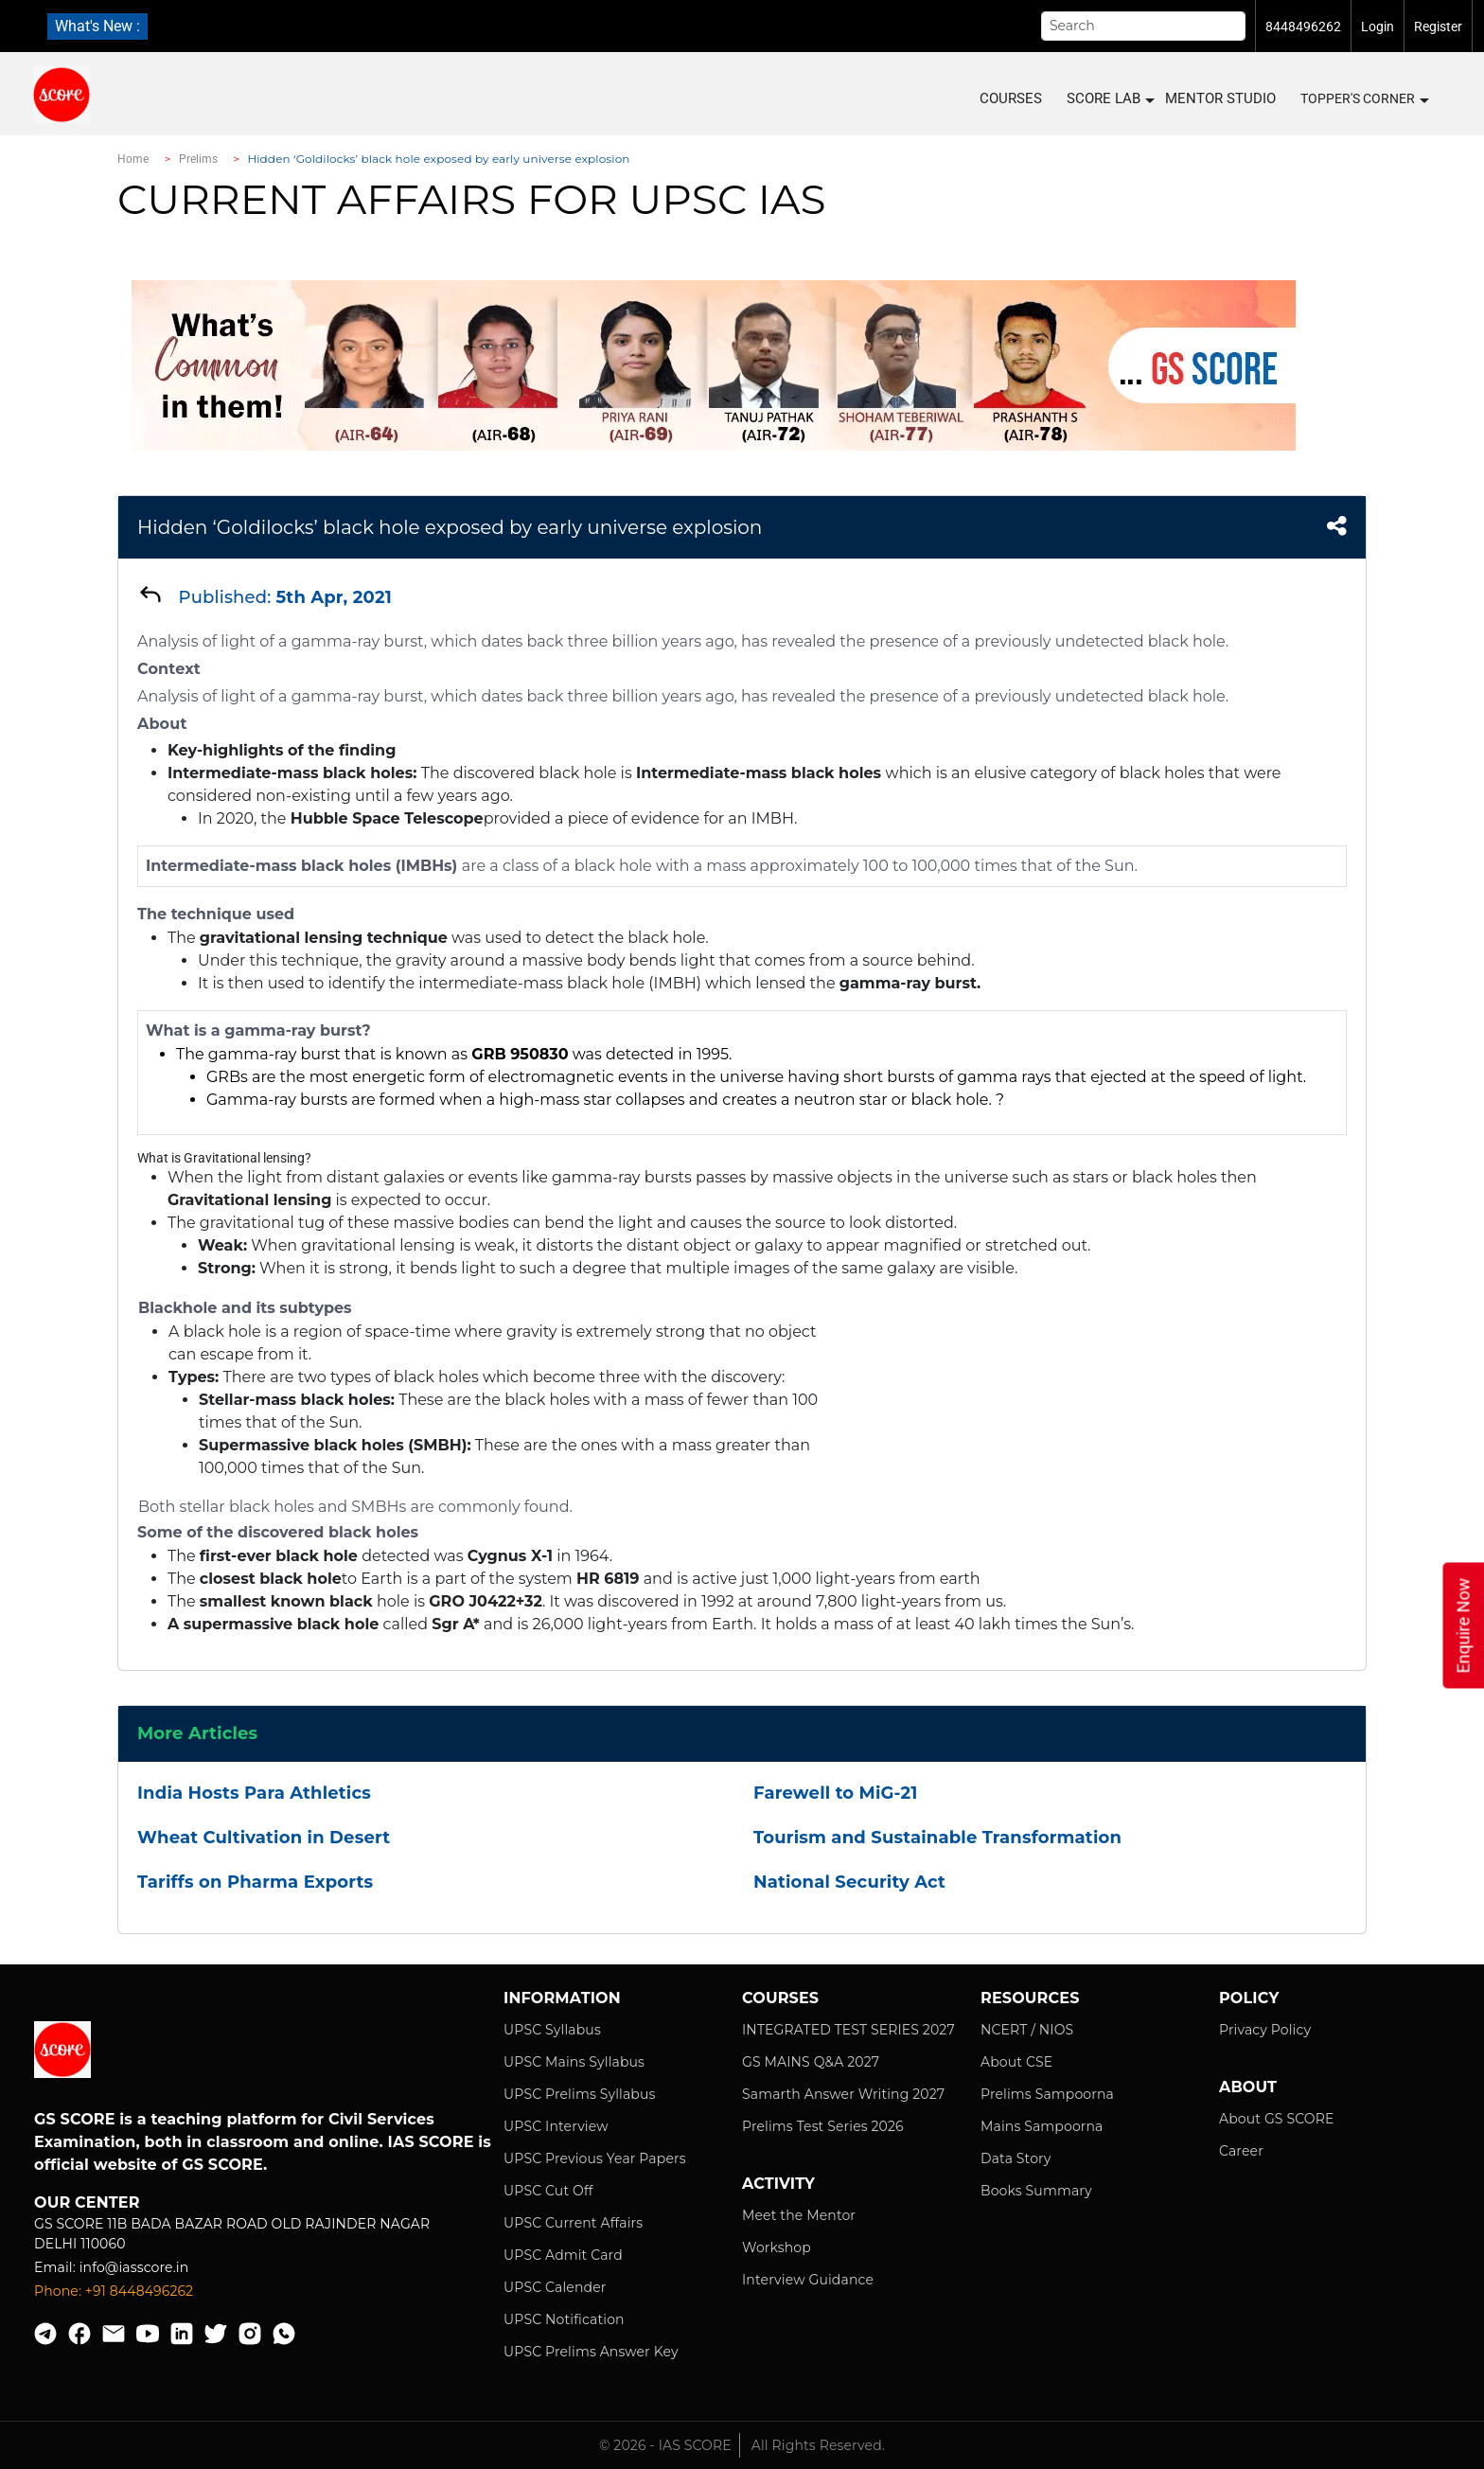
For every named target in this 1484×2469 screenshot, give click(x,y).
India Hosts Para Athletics (254, 1793)
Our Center (87, 2202)
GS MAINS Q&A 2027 (810, 2061)
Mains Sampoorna (1041, 2126)
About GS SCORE (1276, 2118)
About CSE (1016, 2061)
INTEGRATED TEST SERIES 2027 (848, 2029)
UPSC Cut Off (548, 2190)
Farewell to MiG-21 (835, 1793)
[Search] (1143, 26)
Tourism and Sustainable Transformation (937, 1837)
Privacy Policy (1265, 2029)
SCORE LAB (1110, 99)
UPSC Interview (556, 2126)
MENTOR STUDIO (1220, 98)
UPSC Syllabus (552, 2029)
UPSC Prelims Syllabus (580, 2094)
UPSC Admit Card (563, 2255)
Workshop (776, 2247)
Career (1241, 2150)
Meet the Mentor (799, 2215)
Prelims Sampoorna (1047, 2094)
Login (1377, 26)
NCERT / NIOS (1026, 2029)
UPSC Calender (555, 2287)
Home (133, 159)
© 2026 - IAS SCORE (665, 2445)
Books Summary (1036, 2190)
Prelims (199, 159)
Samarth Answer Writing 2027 (843, 2094)
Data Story (1015, 2158)
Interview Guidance (808, 2279)
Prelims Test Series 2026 (823, 2126)
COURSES (1011, 98)
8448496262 (1303, 26)
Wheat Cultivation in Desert (263, 1837)
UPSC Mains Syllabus (574, 2061)
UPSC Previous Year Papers (595, 2158)
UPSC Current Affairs (573, 2222)
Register (1438, 26)
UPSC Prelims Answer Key (591, 2351)
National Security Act (849, 1882)
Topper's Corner (1363, 99)
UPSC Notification (564, 2319)
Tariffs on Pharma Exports (255, 1882)
